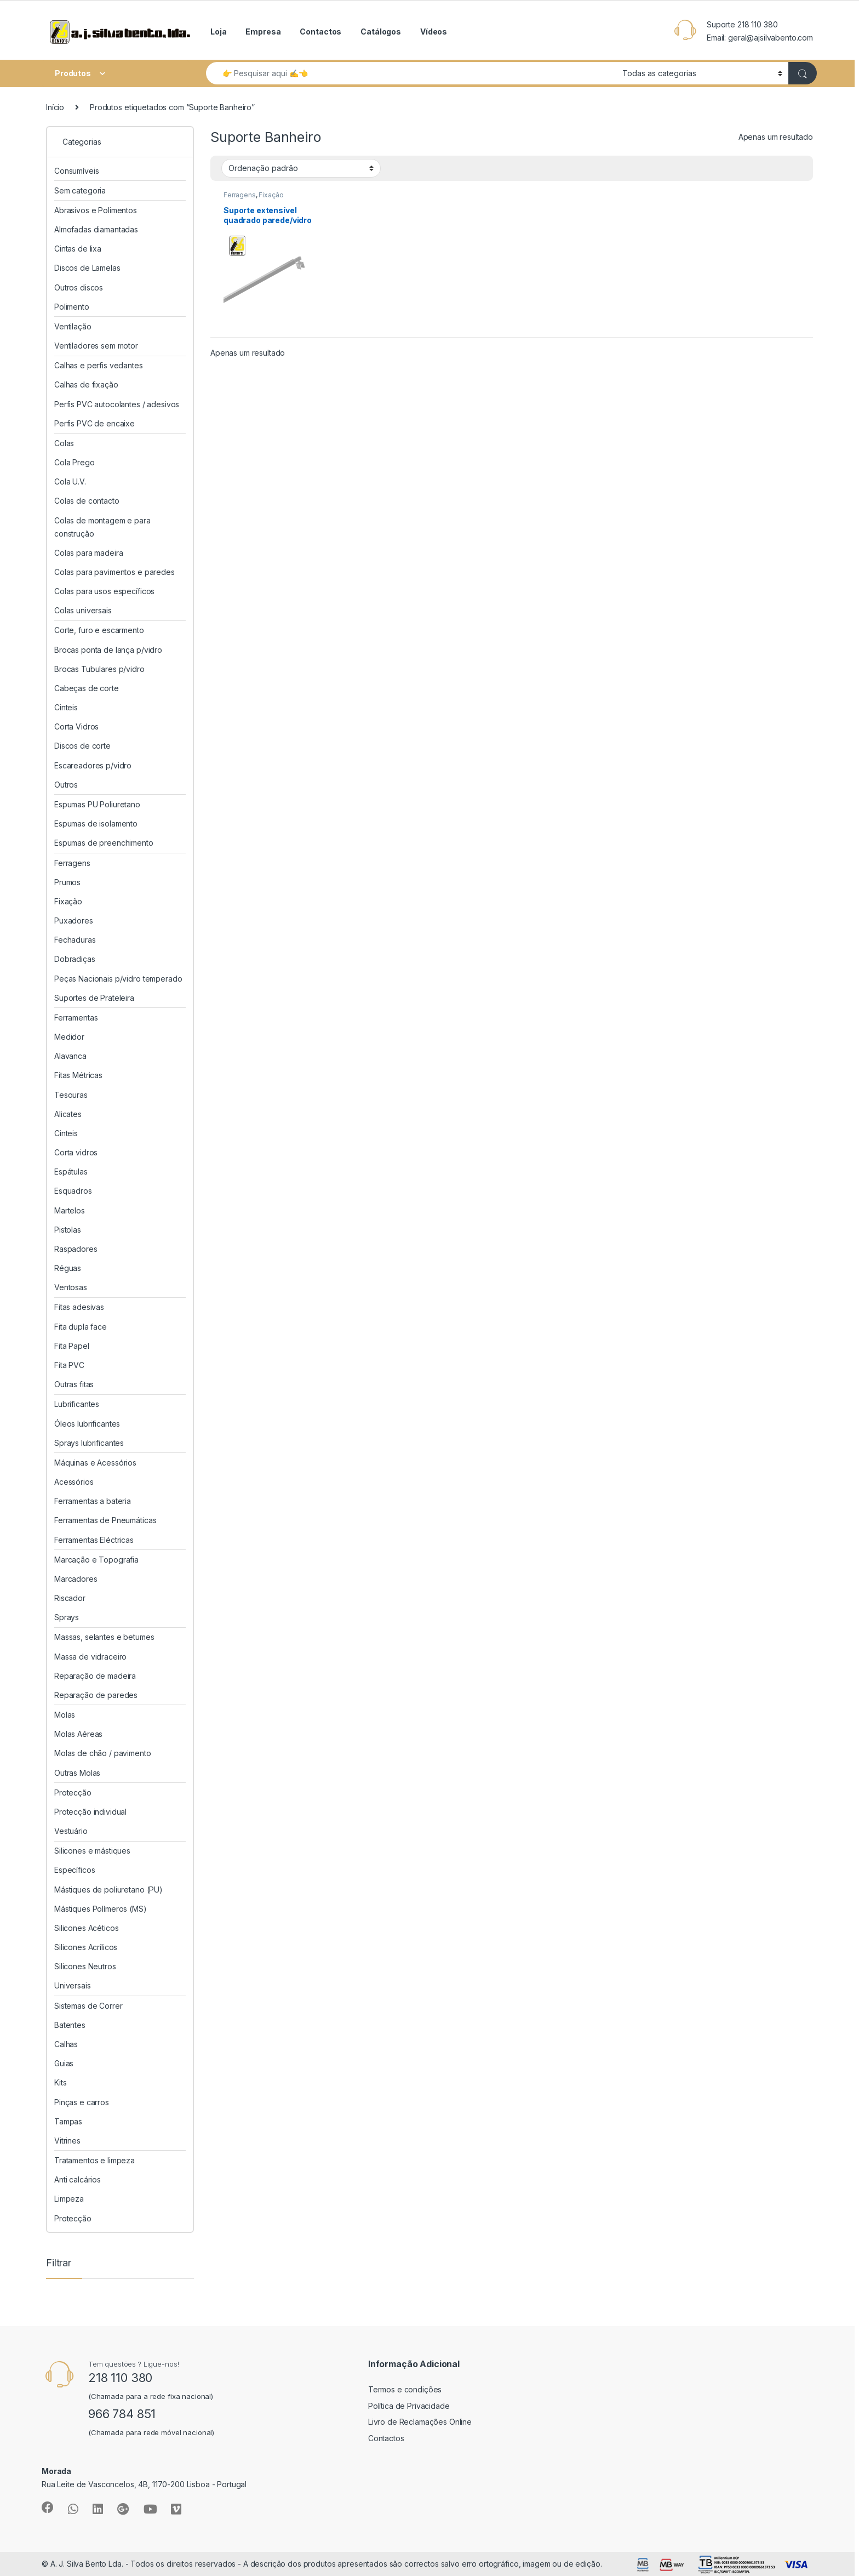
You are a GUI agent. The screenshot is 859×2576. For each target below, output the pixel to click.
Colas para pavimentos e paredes (114, 572)
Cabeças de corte (86, 688)
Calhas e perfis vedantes (98, 365)
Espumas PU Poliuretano (97, 804)
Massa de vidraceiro (90, 1656)
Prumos (67, 882)
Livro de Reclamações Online (420, 2421)
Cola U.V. (70, 481)
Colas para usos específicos (104, 591)
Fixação (271, 195)
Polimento (71, 306)
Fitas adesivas (79, 1307)
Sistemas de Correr (88, 2005)
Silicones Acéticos (86, 1928)
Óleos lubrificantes (87, 1423)
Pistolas (67, 1229)
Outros (66, 784)
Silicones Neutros (85, 1966)
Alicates (68, 1114)
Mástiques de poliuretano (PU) (108, 1889)
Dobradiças (74, 959)
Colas (64, 443)
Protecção (72, 1792)
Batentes (69, 2025)
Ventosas (70, 1287)
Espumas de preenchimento (103, 842)
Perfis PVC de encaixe (94, 423)
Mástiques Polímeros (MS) (100, 1908)
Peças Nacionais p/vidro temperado (118, 978)
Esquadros (73, 1190)
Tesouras (71, 1094)
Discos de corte (82, 745)
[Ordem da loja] (301, 168)
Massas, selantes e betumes (104, 1637)
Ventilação (72, 326)
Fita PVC (69, 1365)
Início (55, 107)
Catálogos (380, 31)
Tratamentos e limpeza (94, 2160)
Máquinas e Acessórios (95, 1462)
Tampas (68, 2121)
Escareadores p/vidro (92, 765)
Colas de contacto (86, 500)
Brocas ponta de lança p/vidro (108, 649)
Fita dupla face (80, 1326)
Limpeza (69, 2198)
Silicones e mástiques (92, 1850)
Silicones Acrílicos (85, 1947)
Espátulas (71, 1171)
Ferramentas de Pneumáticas (105, 1520)
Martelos (69, 1210)
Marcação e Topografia (96, 1559)
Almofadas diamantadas (96, 229)
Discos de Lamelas (87, 267)
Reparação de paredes (96, 1695)
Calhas (66, 2044)
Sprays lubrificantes (89, 1442)
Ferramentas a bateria (92, 1501)
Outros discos (78, 287)
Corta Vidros (76, 726)
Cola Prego (74, 462)
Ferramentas (76, 1017)
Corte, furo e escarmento (99, 630)
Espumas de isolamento (96, 823)
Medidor (69, 1036)
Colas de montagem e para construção (102, 527)
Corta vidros (76, 1152)
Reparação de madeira (95, 1675)
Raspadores (76, 1248)
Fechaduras (75, 939)
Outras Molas (77, 1772)
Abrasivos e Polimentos (95, 210)
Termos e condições (405, 2389)
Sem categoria (80, 190)
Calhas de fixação (86, 384)
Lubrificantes (76, 1404)
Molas (64, 1714)
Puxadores (73, 920)
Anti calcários (77, 2179)
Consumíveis (76, 170)
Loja (218, 31)
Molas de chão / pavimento (102, 1753)
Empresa (262, 31)
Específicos (74, 1869)
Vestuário (71, 1831)
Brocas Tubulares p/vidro (99, 669)
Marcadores (76, 1578)
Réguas (67, 1268)
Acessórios (74, 1481)
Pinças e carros (81, 2102)
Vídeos (433, 31)
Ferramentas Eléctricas (94, 1540)
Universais (72, 1985)
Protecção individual (90, 1811)
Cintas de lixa (77, 248)
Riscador (69, 1598)
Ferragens (240, 195)
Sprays (66, 1617)
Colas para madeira (88, 552)
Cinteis (66, 707)
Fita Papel (71, 1345)
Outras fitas (74, 1384)
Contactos (320, 31)
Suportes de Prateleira (94, 997)
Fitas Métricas (78, 1075)
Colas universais (83, 610)
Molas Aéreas (78, 1734)
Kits (60, 2082)
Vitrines (67, 2140)
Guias (63, 2063)
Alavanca (70, 1056)
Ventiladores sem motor (96, 345)
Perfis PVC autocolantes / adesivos (116, 404)
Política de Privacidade (409, 2405)
